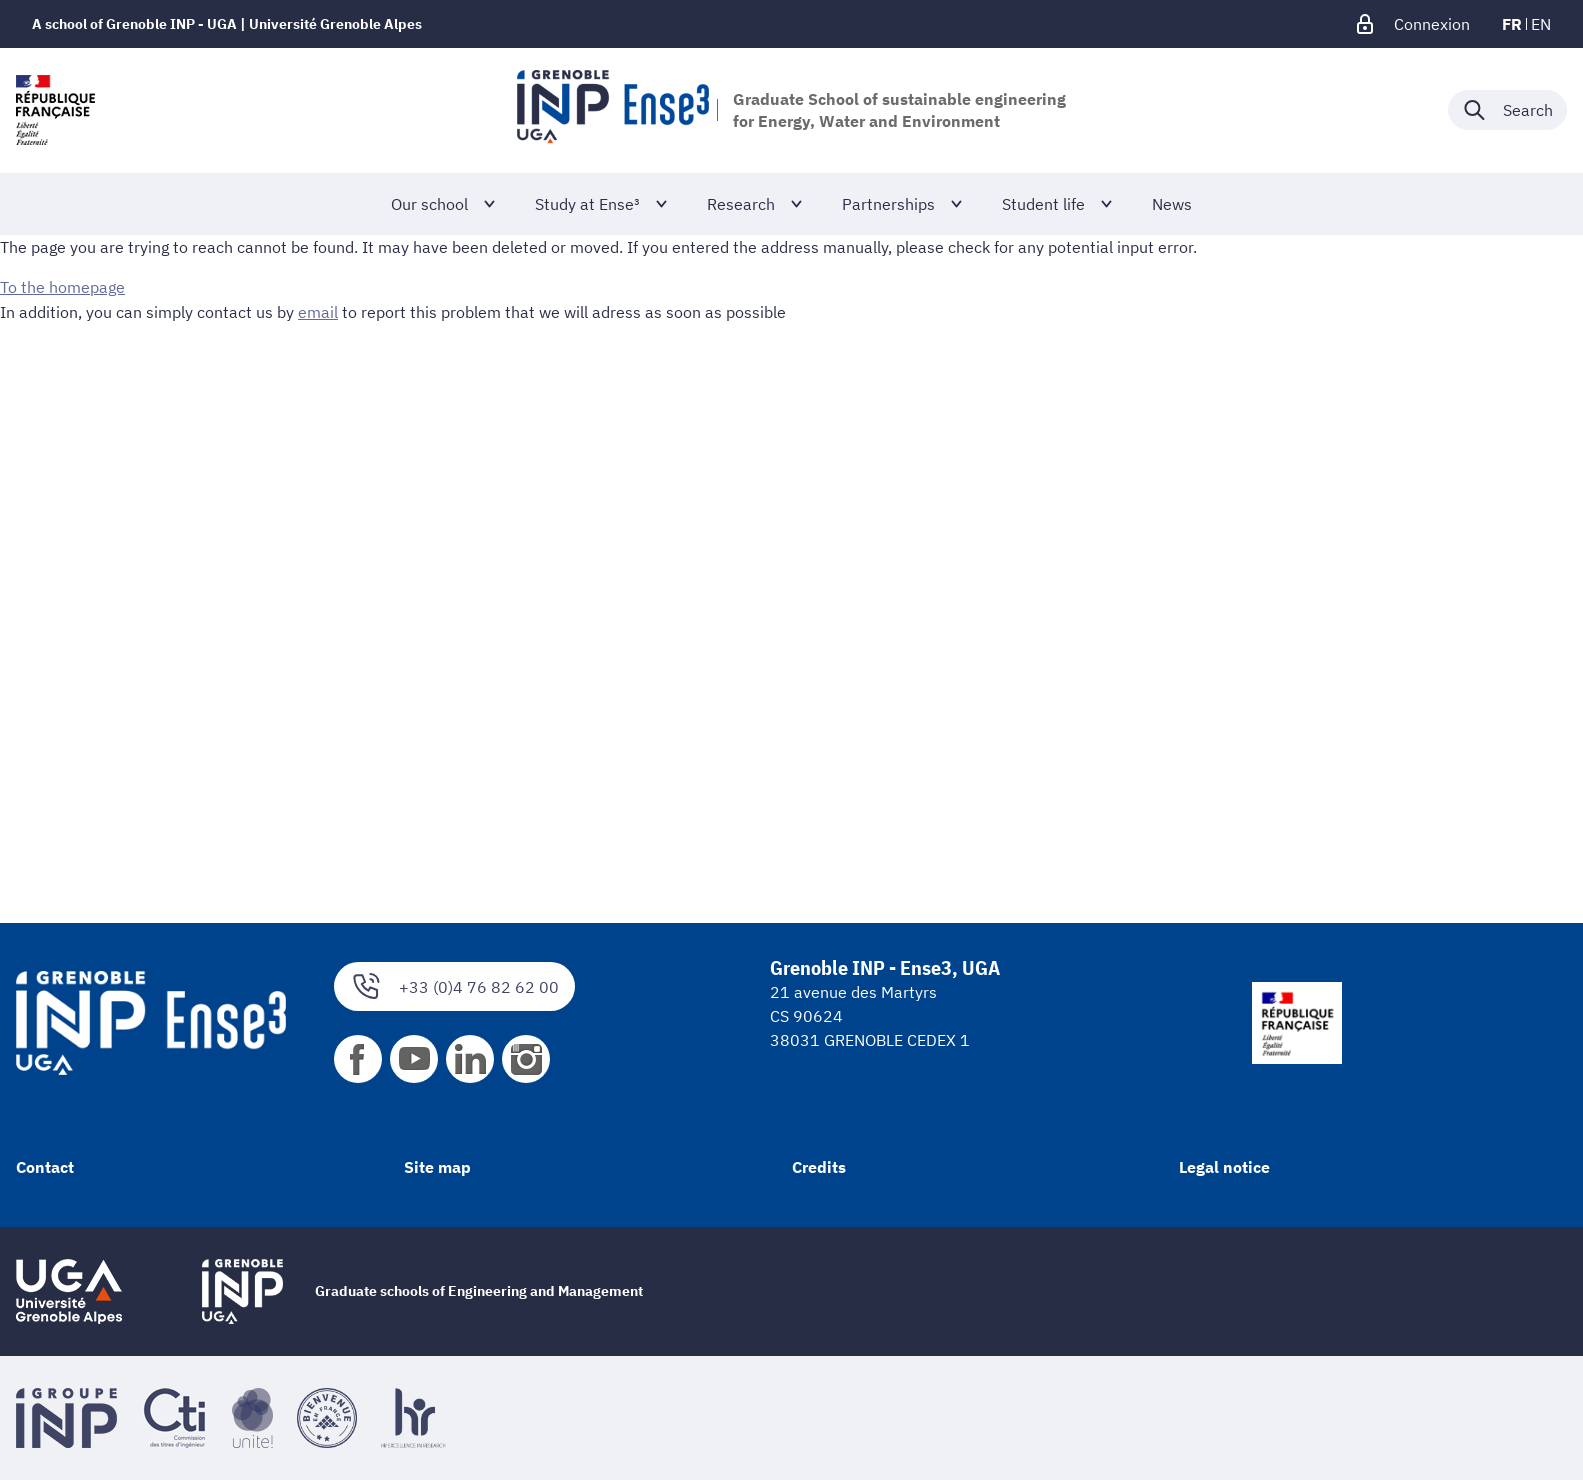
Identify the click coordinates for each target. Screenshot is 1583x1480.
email (318, 311)
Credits (819, 1167)
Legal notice (1224, 1167)
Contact (45, 1167)
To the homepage (62, 287)
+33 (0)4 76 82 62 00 (454, 986)
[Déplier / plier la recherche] (1507, 110)
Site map (437, 1167)
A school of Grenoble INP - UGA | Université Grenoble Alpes (227, 24)
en (1541, 24)
